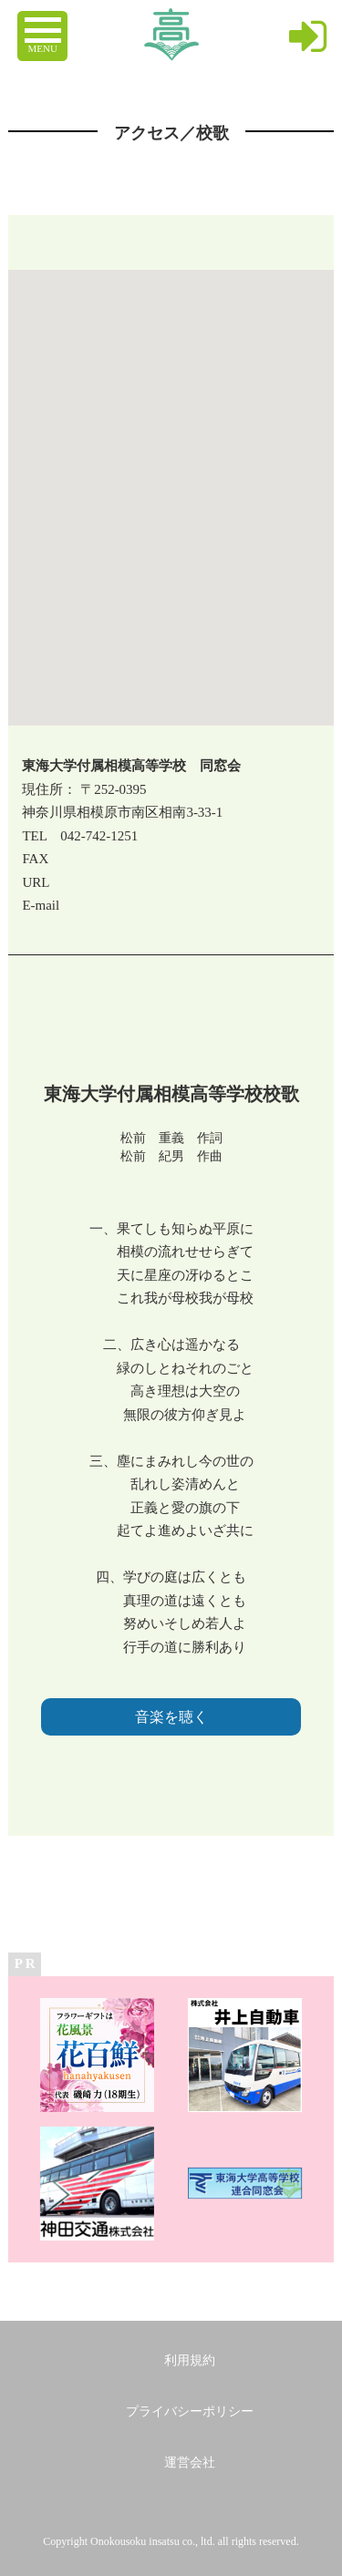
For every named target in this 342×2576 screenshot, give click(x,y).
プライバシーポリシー (190, 2411)
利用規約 (189, 2360)
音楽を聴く (171, 1717)
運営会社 (189, 2462)
